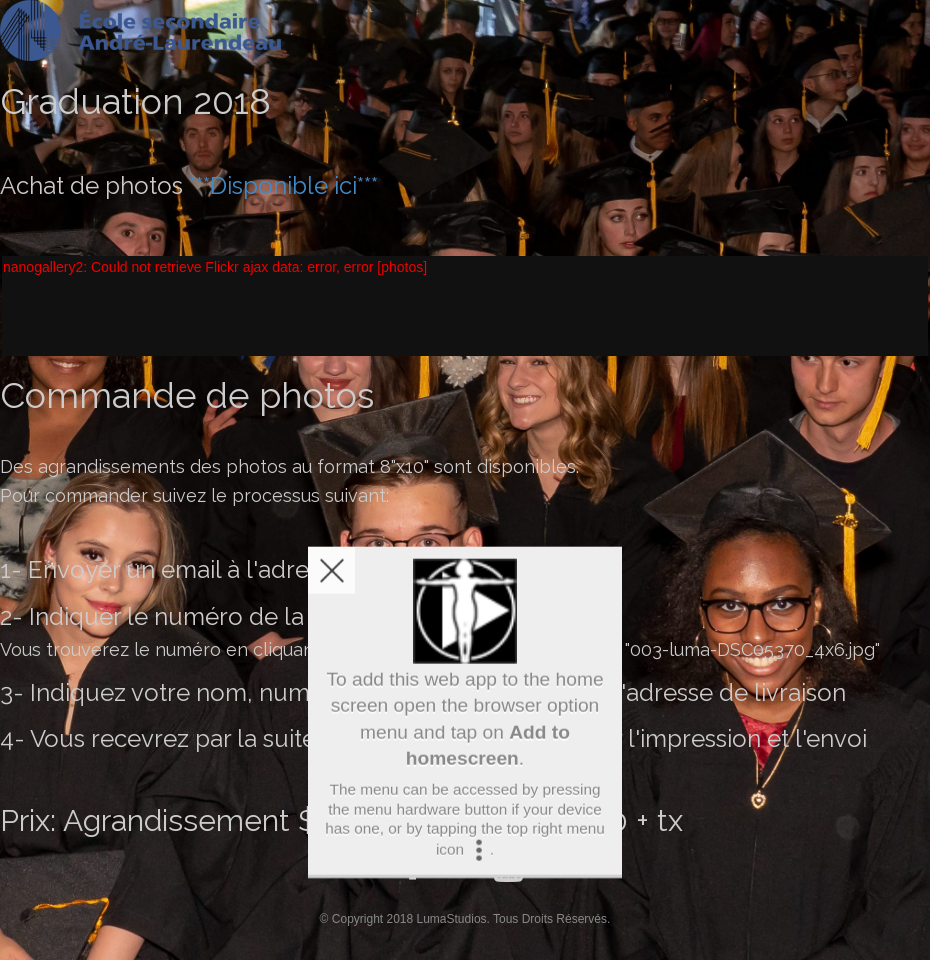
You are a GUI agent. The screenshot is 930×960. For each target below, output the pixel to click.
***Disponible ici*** (283, 185)
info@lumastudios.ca (466, 569)
